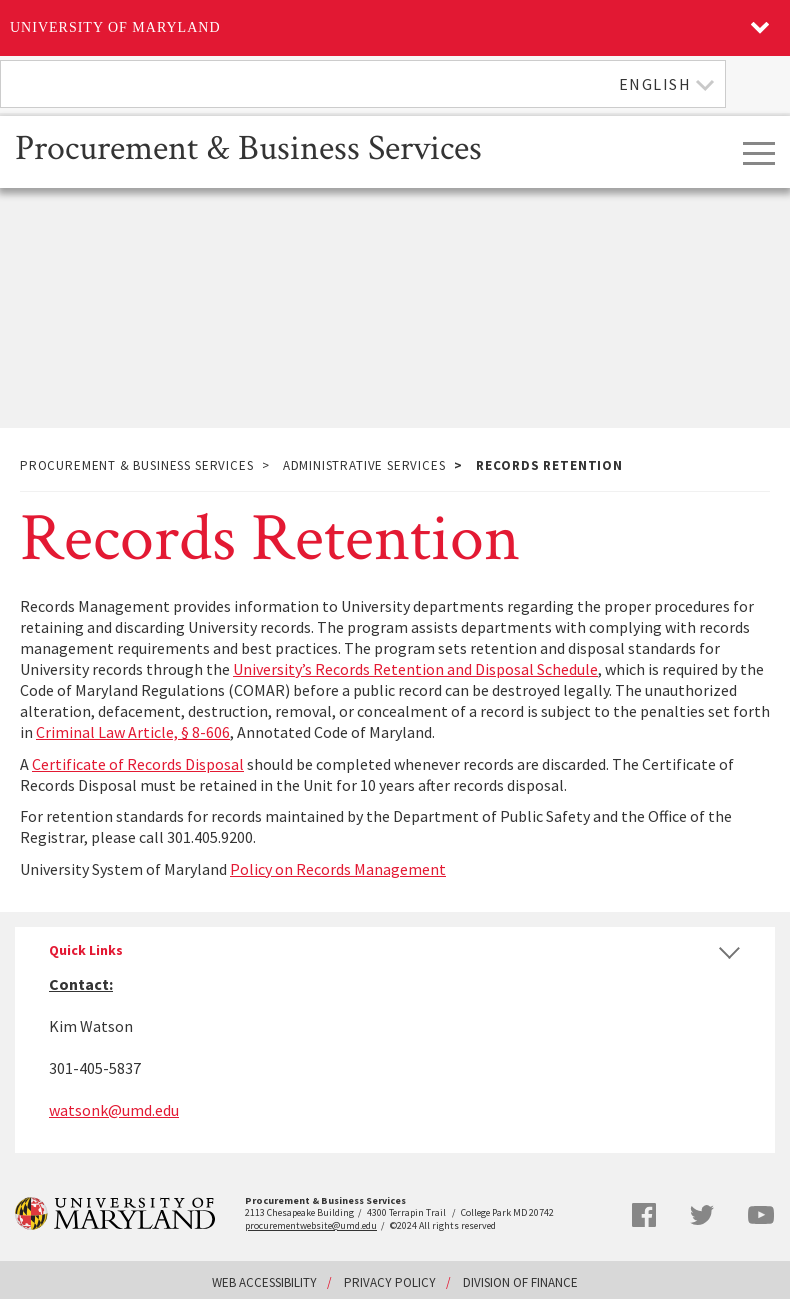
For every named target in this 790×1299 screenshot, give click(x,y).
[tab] (395, 950)
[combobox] (363, 84)
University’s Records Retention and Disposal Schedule (415, 669)
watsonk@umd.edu (114, 1110)
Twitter (702, 1215)
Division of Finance (520, 1282)
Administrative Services (364, 465)
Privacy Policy (390, 1282)
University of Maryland (115, 27)
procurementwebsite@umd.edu (311, 1225)
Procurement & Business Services (248, 146)
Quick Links (86, 950)
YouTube (761, 1215)
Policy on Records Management (338, 869)
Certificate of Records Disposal (138, 764)
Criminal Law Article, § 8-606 (133, 732)
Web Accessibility (264, 1282)
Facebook (644, 1215)
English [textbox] (655, 84)
